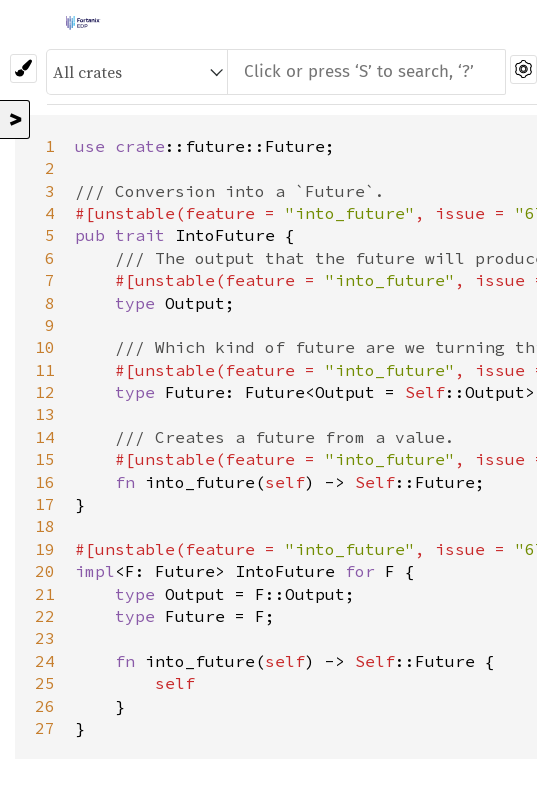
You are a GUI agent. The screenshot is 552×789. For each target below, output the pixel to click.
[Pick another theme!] (23, 68)
